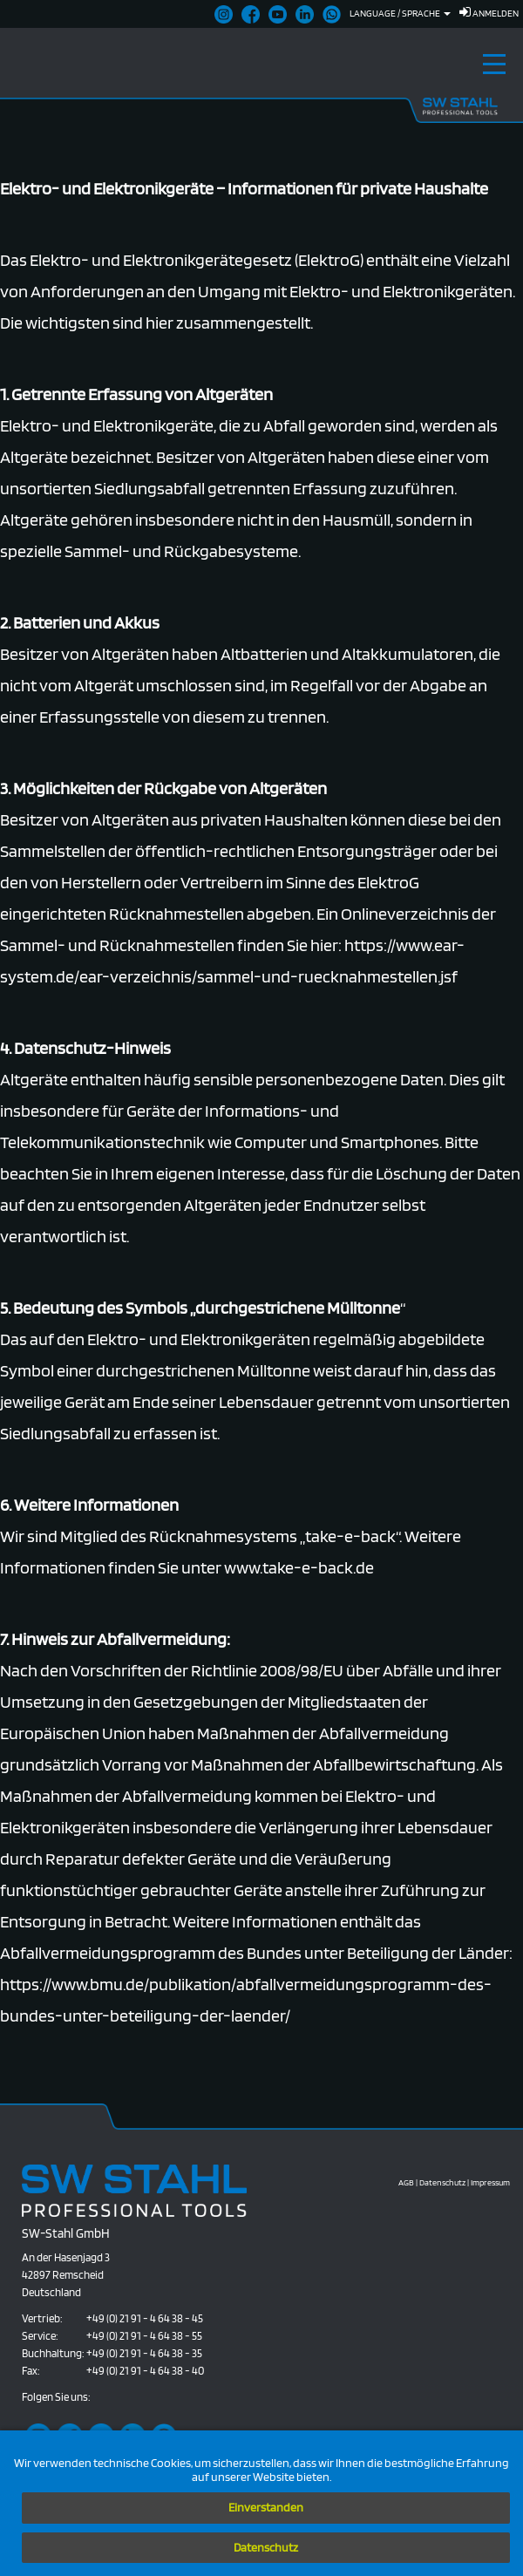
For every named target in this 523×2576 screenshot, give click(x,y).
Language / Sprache (400, 13)
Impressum (490, 2182)
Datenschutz (266, 2547)
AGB (406, 2182)
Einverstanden (265, 2507)
